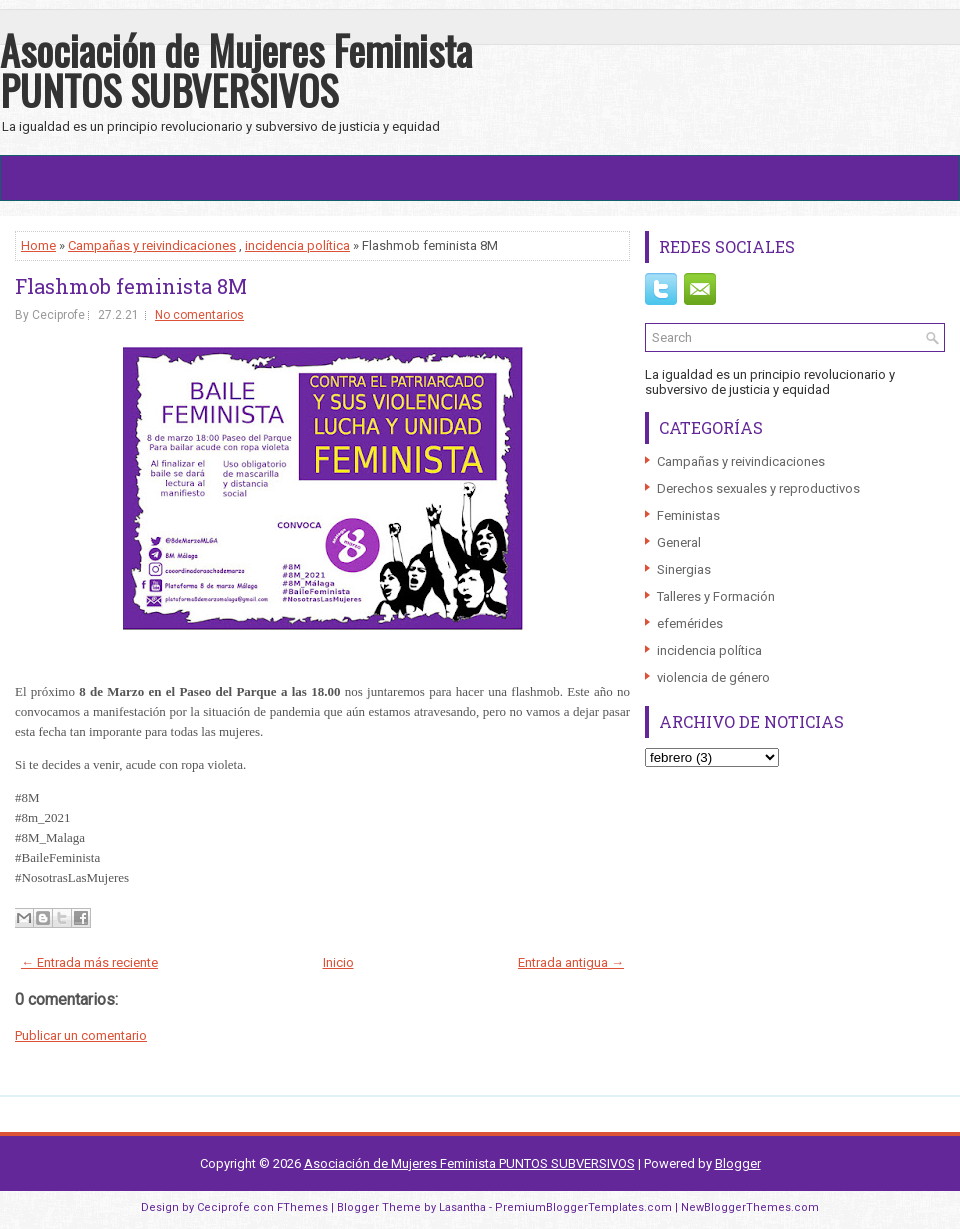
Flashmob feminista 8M (131, 286)
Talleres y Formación (716, 596)
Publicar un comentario (81, 1035)
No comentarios (199, 315)
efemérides (690, 623)
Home (38, 245)
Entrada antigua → (571, 962)
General (679, 542)
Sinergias (684, 569)
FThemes (302, 1207)
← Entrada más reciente (89, 962)
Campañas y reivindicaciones (152, 245)
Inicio (338, 962)
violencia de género (713, 677)
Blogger (738, 1163)
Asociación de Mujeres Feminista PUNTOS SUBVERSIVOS (236, 70)
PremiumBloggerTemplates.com (583, 1207)
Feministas (688, 515)
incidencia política (297, 245)
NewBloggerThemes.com (750, 1207)
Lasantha (462, 1207)
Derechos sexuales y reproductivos (758, 488)
